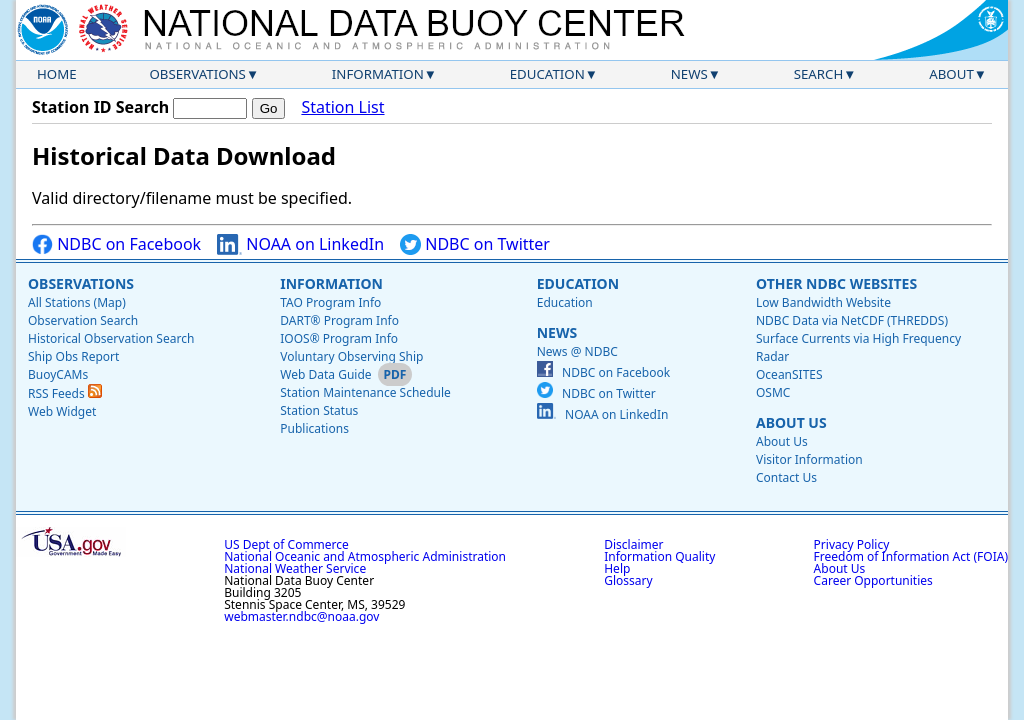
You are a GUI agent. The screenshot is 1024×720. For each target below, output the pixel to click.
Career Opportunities (873, 580)
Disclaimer (633, 544)
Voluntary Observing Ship (351, 356)
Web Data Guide (325, 374)
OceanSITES (789, 374)
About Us (791, 422)
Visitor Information (809, 459)
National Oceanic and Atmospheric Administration (365, 556)
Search (819, 74)
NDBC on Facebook (116, 244)
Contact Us (786, 477)
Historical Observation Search (111, 338)
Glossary (628, 580)
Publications (314, 428)
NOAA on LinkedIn (300, 244)
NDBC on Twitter (475, 244)
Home (57, 74)
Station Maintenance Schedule (365, 392)
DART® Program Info (339, 320)
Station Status (319, 410)
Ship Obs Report (73, 356)
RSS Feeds (65, 393)
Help (617, 568)
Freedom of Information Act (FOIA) (911, 556)
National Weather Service (295, 568)
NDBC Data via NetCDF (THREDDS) (852, 320)
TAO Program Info (330, 302)
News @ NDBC (577, 351)
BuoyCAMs (58, 374)
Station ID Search (100, 107)
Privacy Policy (852, 544)
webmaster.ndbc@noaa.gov (301, 616)
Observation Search (83, 320)
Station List (342, 107)
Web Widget (62, 411)
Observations (197, 74)
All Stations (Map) (77, 302)
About (951, 74)
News (689, 74)
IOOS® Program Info (339, 338)
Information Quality (659, 556)
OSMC (773, 392)
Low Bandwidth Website (823, 302)
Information (378, 74)
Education (547, 74)
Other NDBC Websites (836, 283)
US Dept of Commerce (286, 544)
